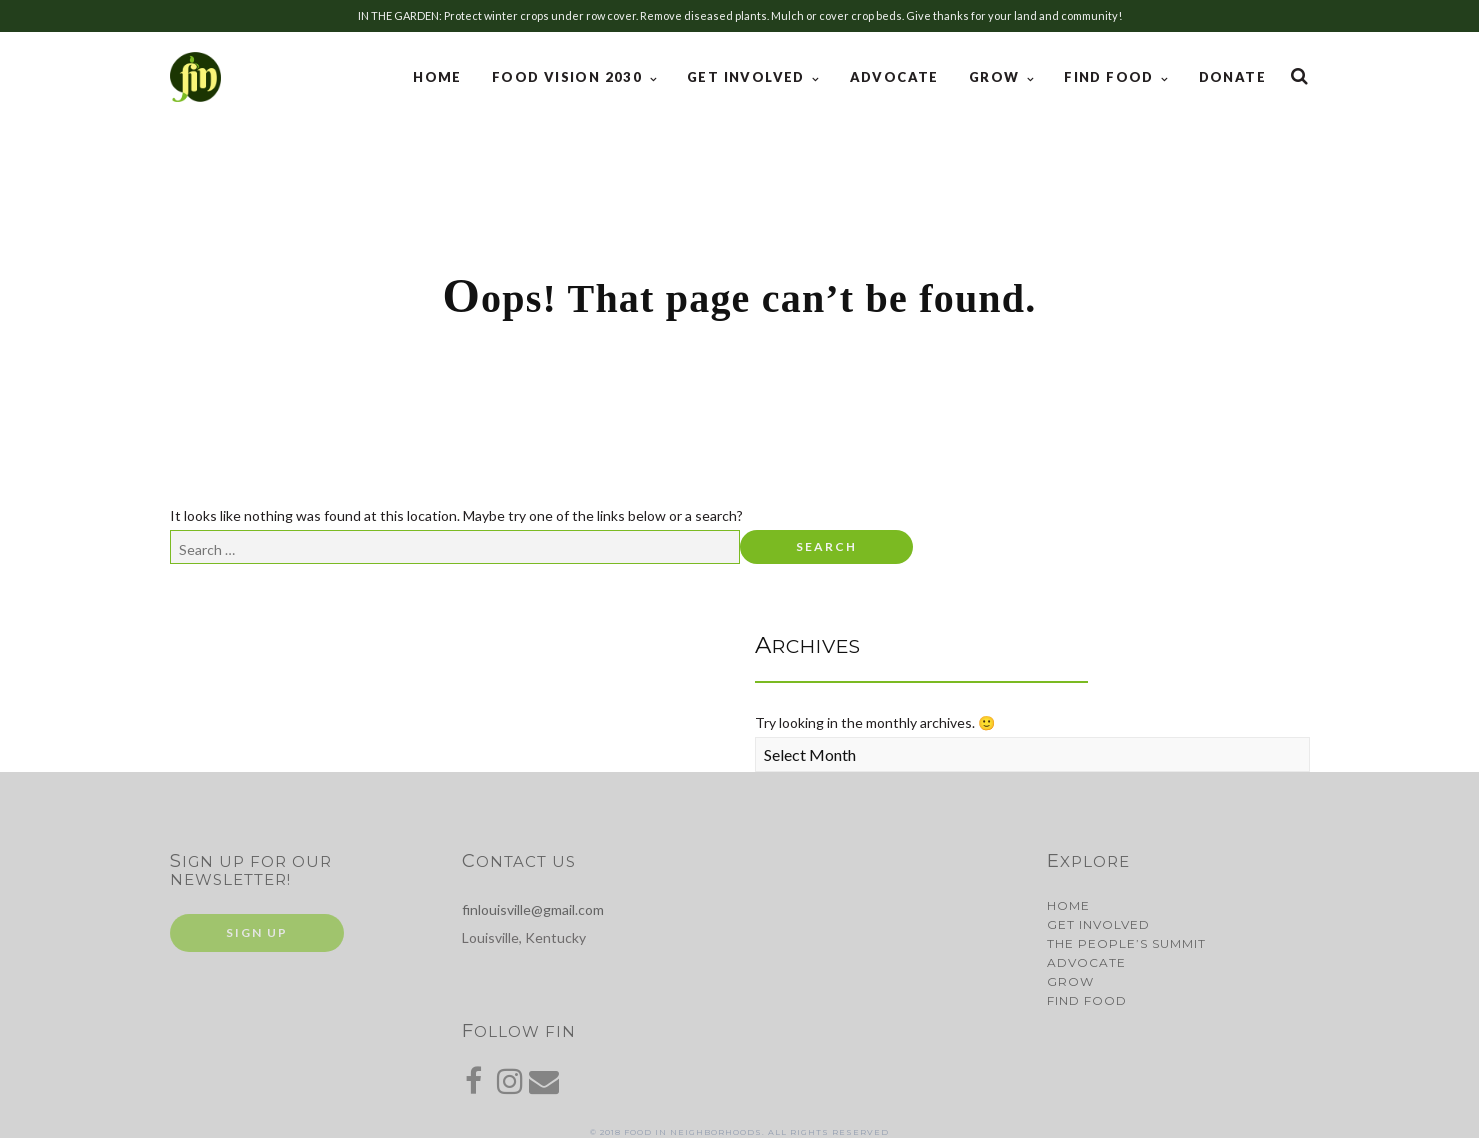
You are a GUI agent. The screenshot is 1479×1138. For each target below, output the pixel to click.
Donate (1232, 77)
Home (437, 77)
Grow (996, 77)
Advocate (894, 77)
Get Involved (748, 77)
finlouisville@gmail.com (533, 909)
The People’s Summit (1126, 943)
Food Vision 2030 (569, 77)
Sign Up (257, 932)
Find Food (1111, 77)
